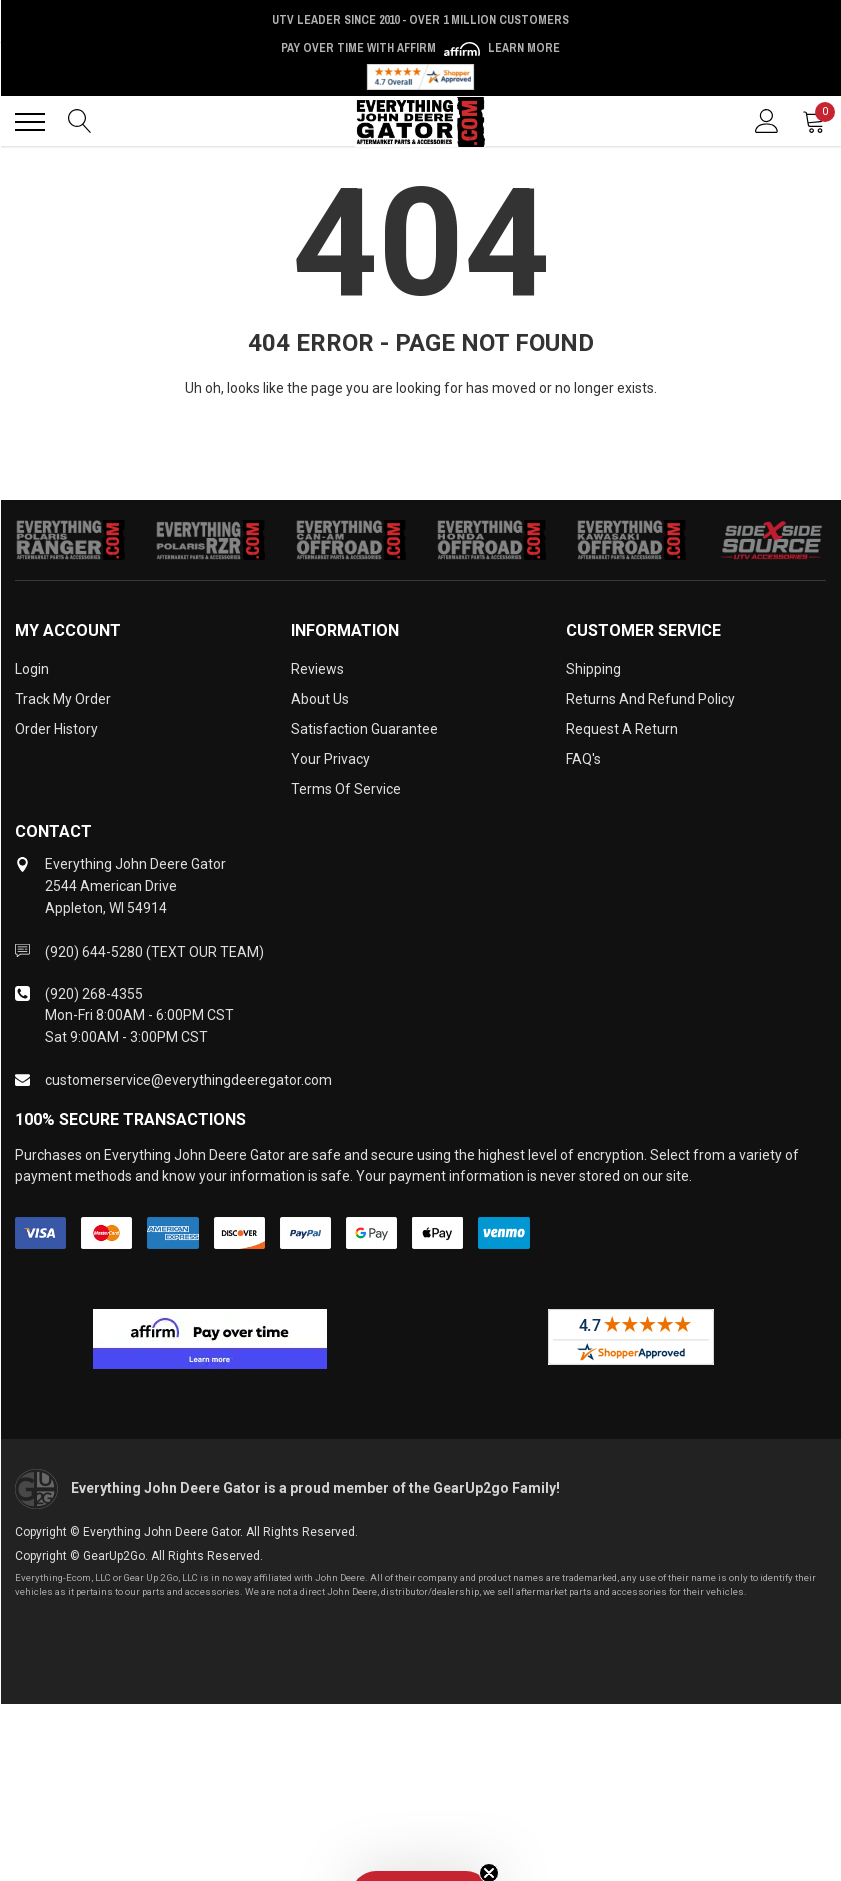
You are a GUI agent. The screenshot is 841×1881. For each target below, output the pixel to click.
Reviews (317, 669)
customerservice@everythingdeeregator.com (188, 1080)
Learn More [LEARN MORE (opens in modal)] (524, 48)
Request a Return (622, 729)
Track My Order (63, 699)
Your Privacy (330, 759)
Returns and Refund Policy (650, 699)
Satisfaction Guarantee (364, 729)
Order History (56, 729)
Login (32, 669)
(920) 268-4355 (94, 994)
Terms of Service (346, 789)
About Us (320, 699)
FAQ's (583, 759)
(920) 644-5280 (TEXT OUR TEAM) (154, 952)
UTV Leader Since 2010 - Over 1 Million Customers (420, 20)
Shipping (593, 669)
